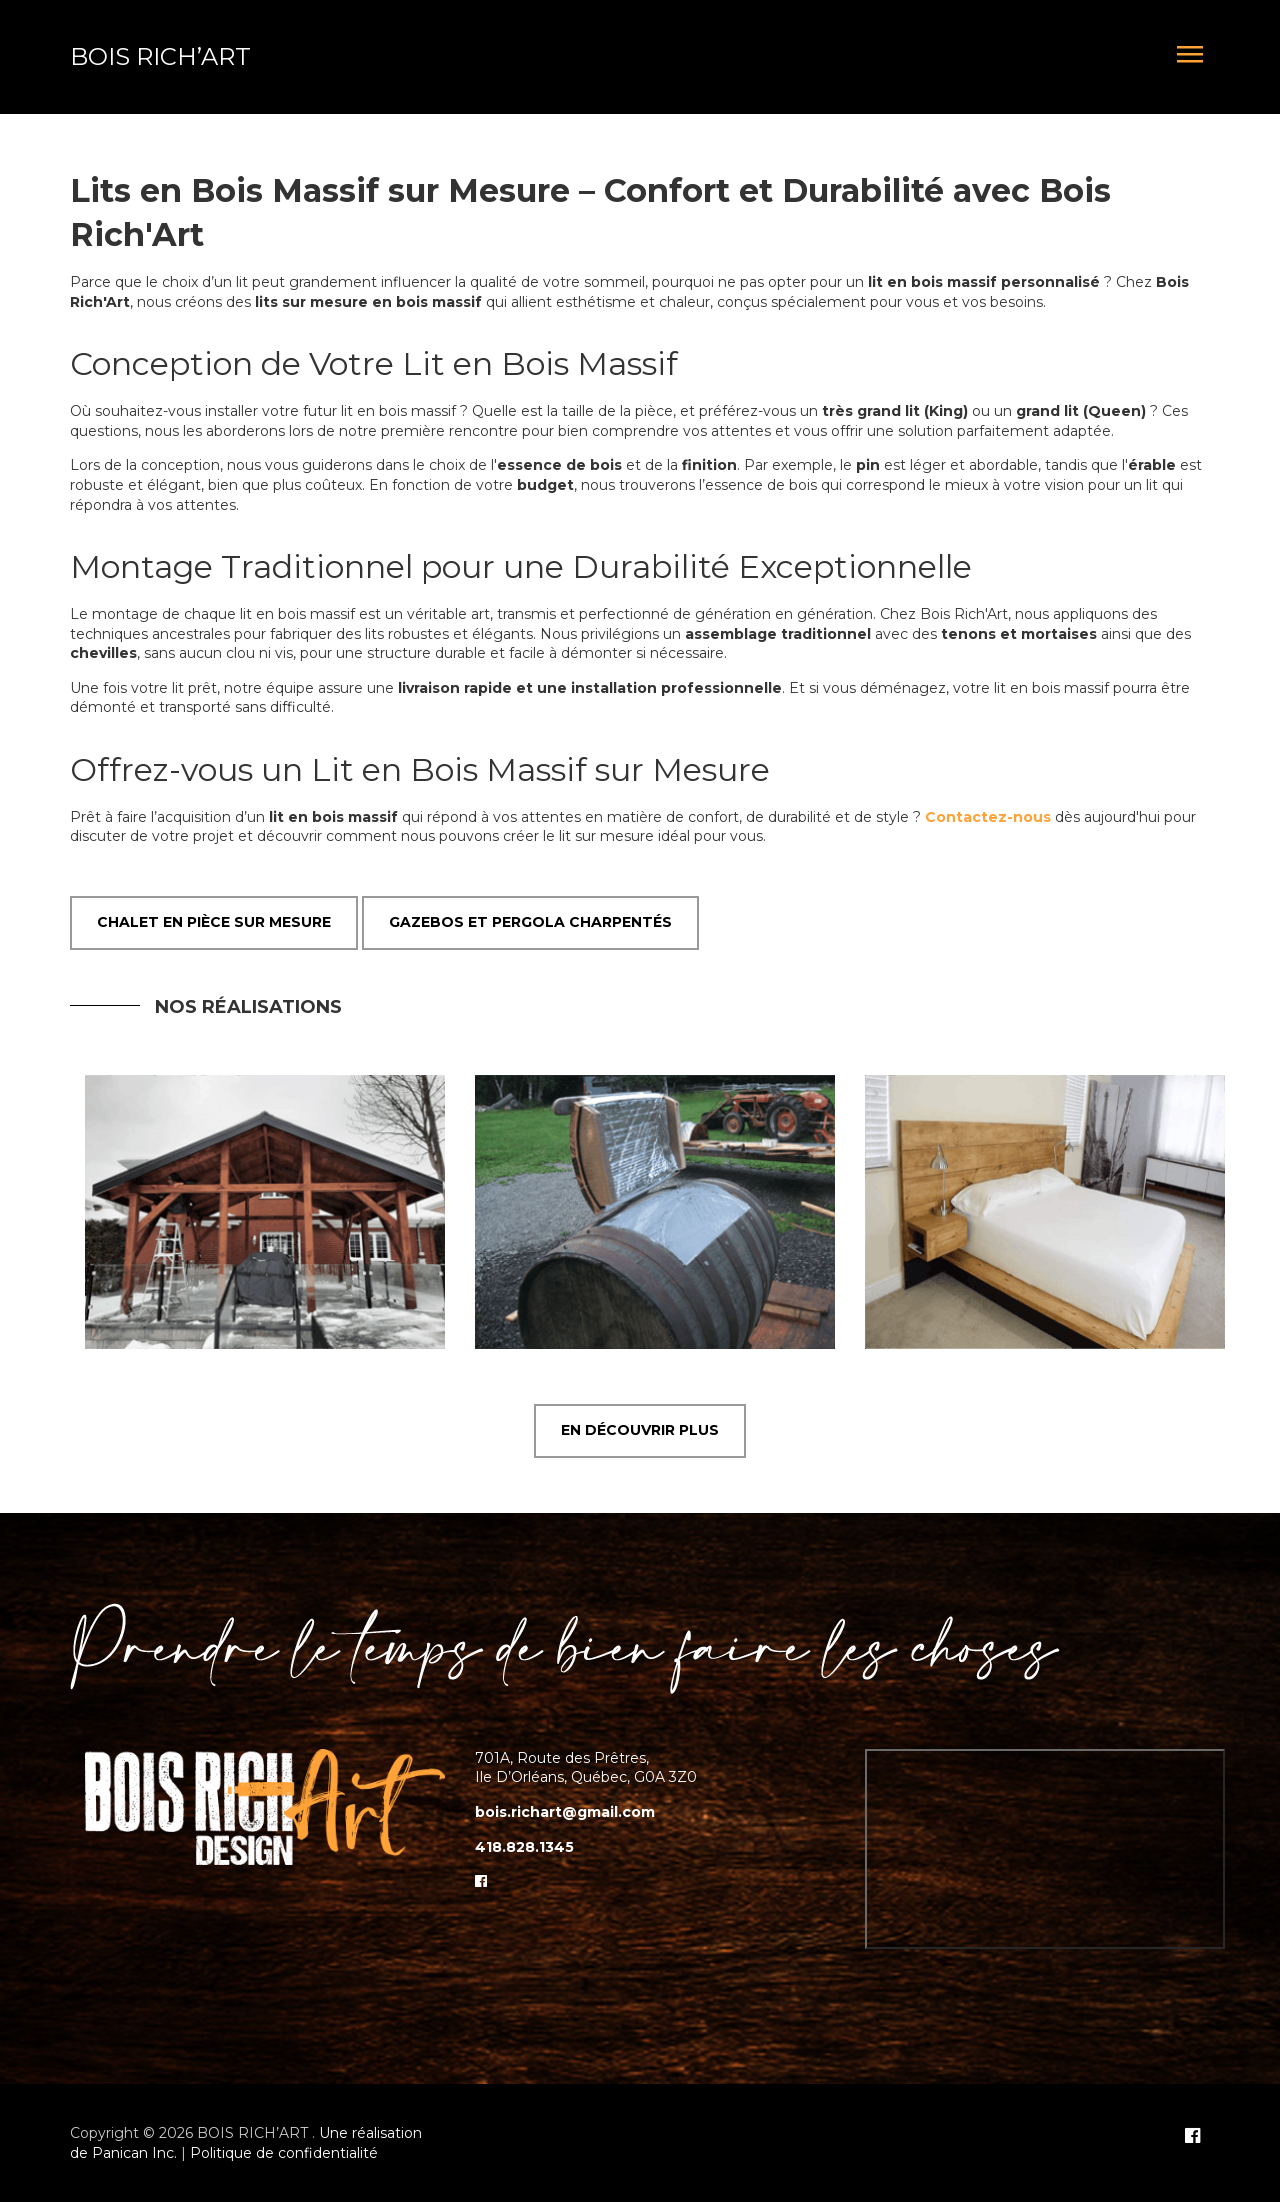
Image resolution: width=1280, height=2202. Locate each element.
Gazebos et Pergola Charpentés (530, 922)
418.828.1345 (524, 1847)
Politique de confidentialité (284, 2153)
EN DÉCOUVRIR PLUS (640, 1430)
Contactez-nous (988, 817)
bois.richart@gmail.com (565, 1812)
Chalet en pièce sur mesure (214, 922)
